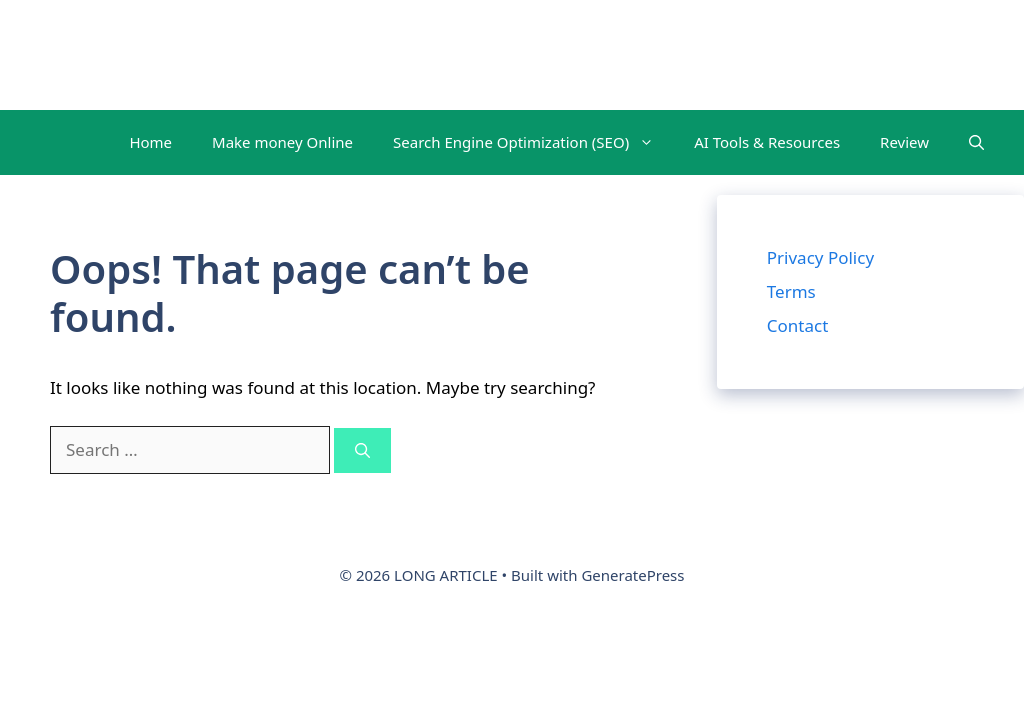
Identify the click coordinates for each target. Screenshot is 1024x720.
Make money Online (282, 142)
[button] (976, 142)
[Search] (362, 450)
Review (904, 142)
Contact (798, 325)
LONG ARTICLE (130, 55)
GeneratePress (632, 575)
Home (150, 142)
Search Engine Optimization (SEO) (533, 142)
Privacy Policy (820, 257)
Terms (791, 291)
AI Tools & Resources (767, 142)
